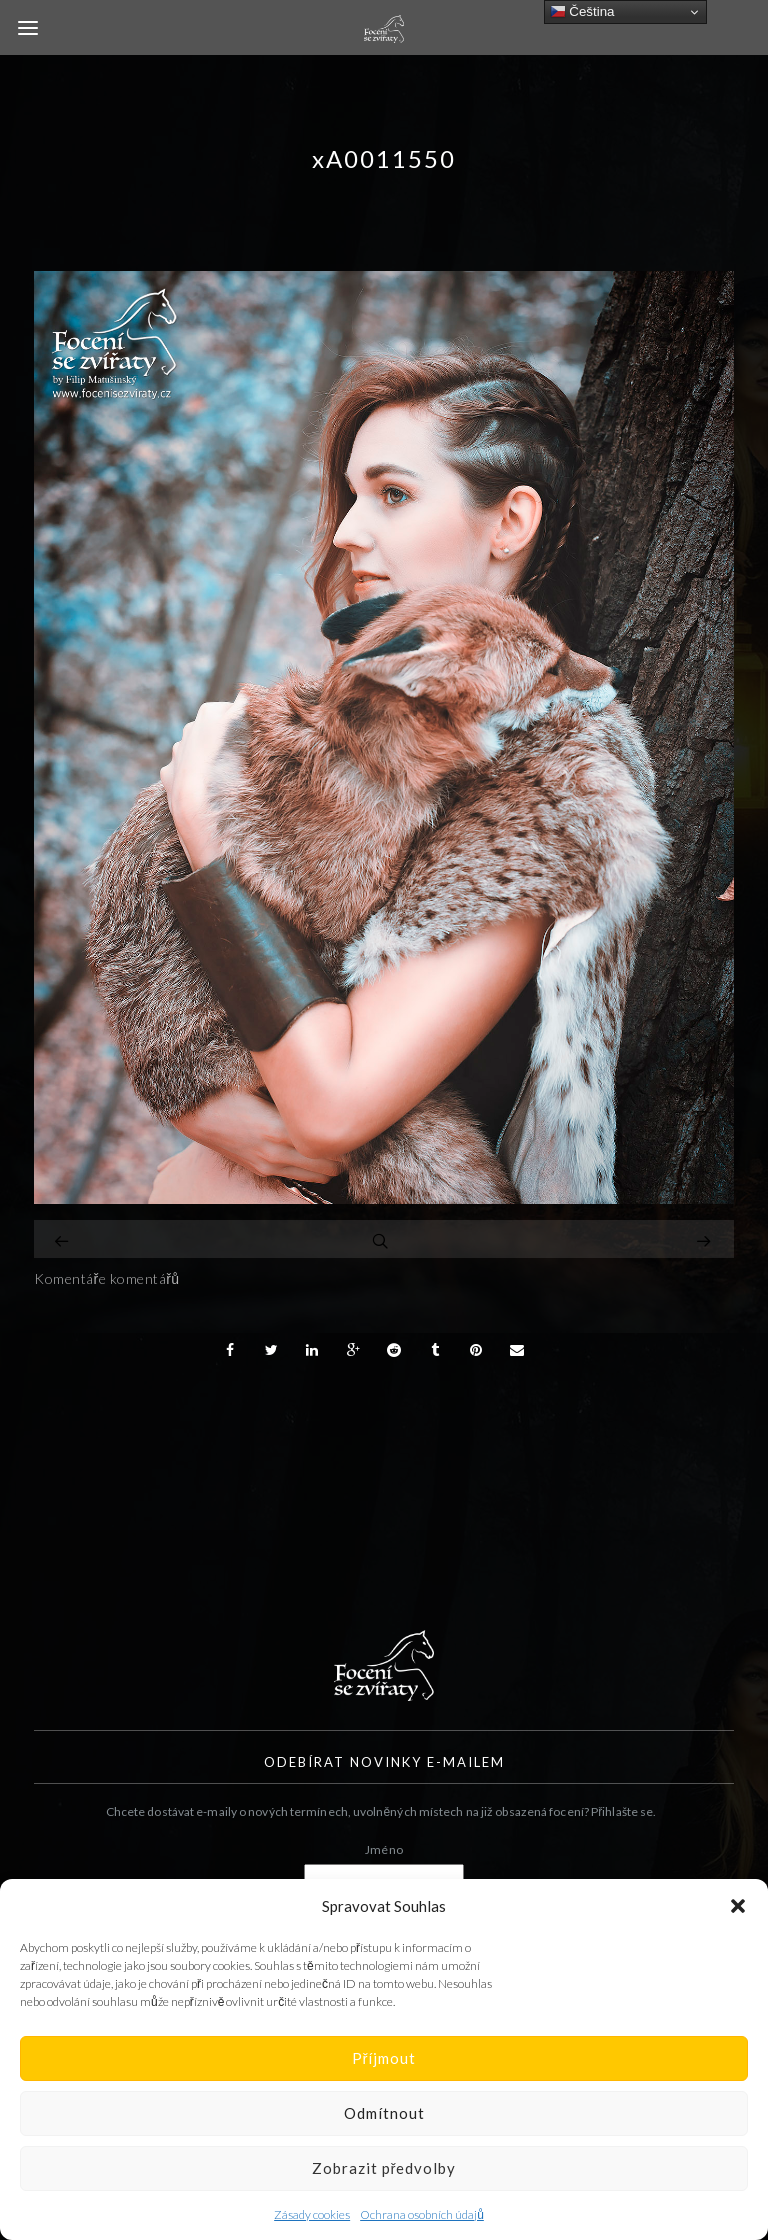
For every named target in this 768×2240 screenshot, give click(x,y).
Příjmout (384, 2058)
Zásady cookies (312, 2214)
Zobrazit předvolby (384, 2168)
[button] (738, 1906)
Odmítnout (384, 2113)
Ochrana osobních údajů (422, 2214)
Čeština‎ (582, 12)
